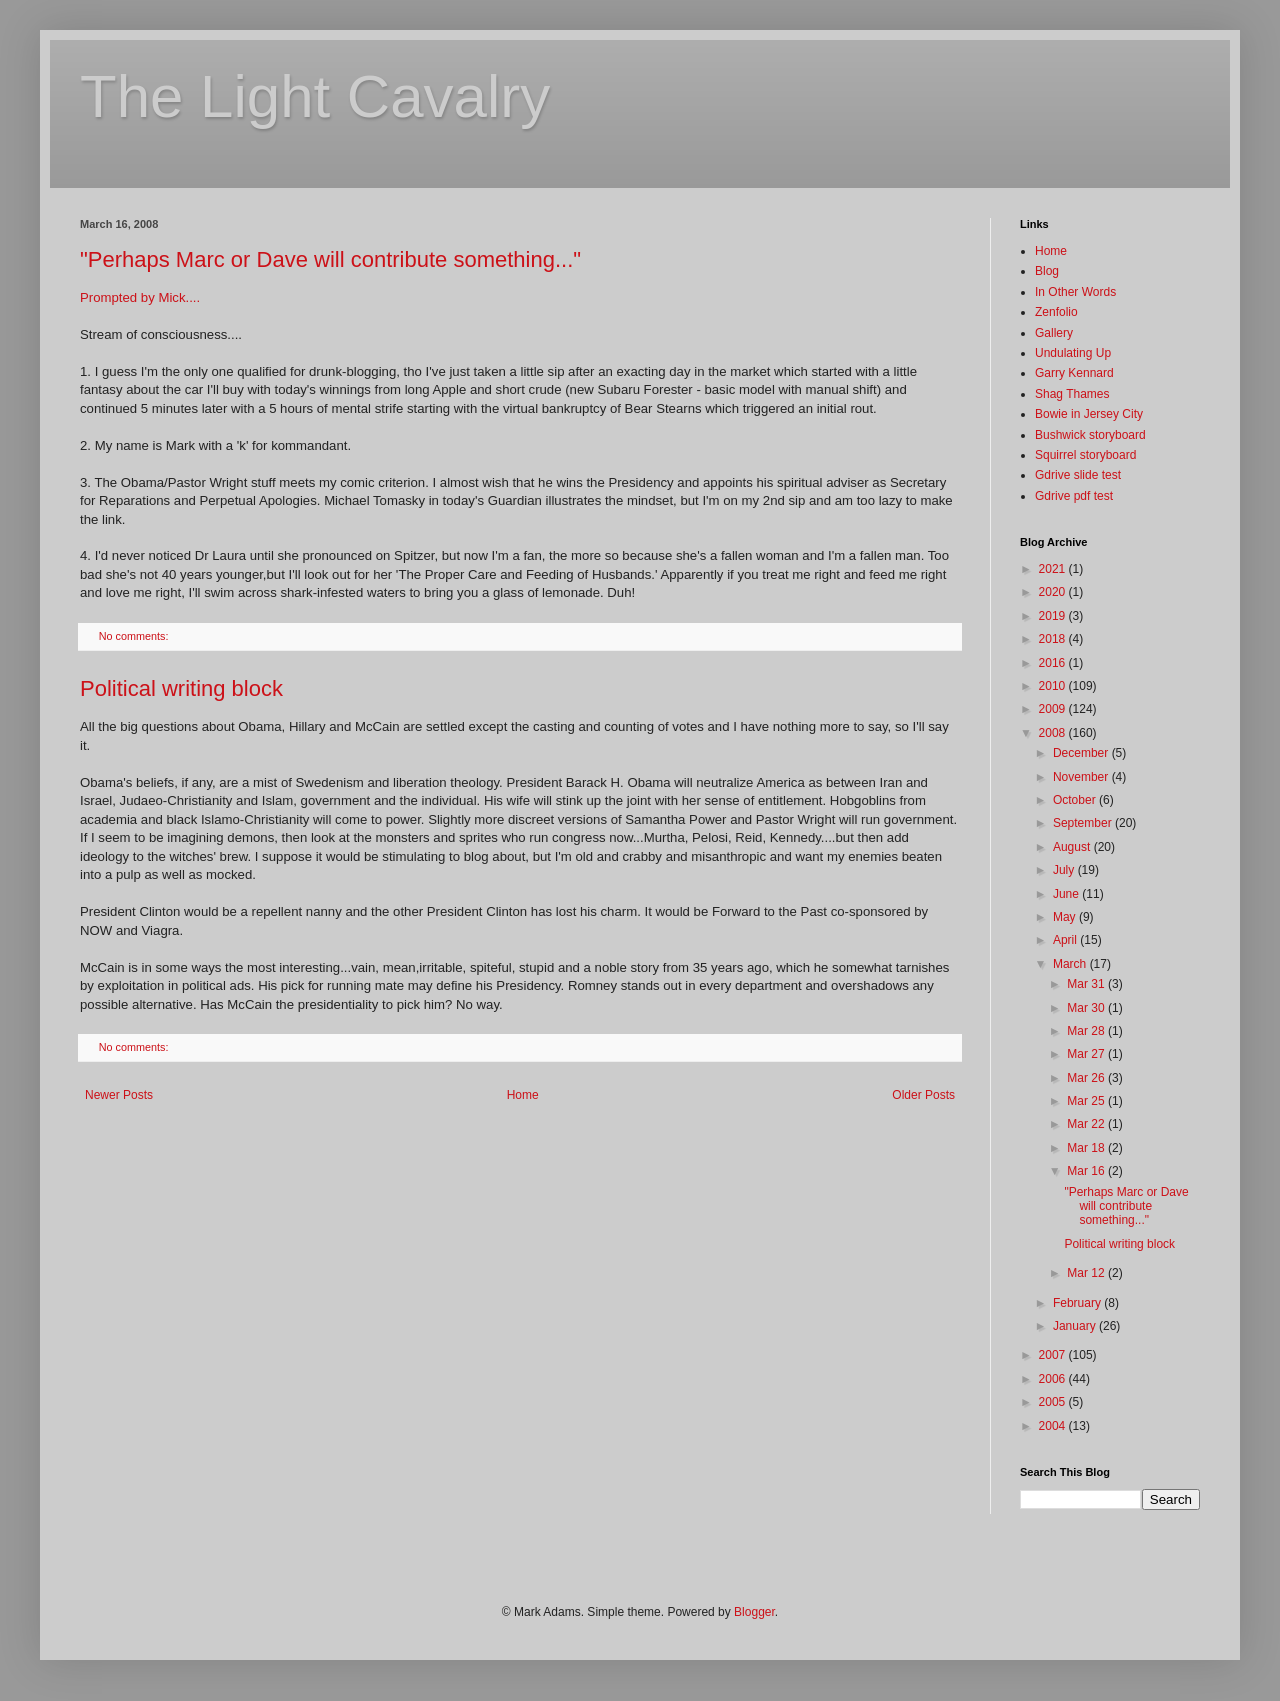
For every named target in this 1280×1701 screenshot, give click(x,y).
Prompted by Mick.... (140, 297)
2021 (1054, 569)
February (1078, 1303)
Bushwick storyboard (1090, 435)
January (1076, 1326)
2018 (1054, 639)
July (1065, 870)
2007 (1054, 1355)
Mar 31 (1087, 984)
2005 (1054, 1402)
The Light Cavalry (315, 96)
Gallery (1054, 333)
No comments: (135, 636)
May (1066, 917)
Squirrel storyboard (1085, 455)
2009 (1054, 709)
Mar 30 (1087, 1008)
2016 (1054, 663)
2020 (1054, 592)
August (1073, 847)
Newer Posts (119, 1095)
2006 (1054, 1379)
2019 (1054, 616)
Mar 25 (1087, 1101)
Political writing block (181, 688)
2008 (1054, 733)
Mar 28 (1087, 1031)
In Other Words (1075, 292)
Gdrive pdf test (1074, 496)
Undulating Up (1073, 353)
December (1082, 753)
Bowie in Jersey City (1089, 414)
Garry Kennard (1074, 373)
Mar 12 (1087, 1273)
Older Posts (923, 1095)
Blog (1047, 271)
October (1076, 800)
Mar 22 (1087, 1124)
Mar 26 (1087, 1078)
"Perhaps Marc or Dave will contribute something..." (330, 259)
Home (523, 1095)
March (1071, 964)
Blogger (754, 1612)
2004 (1054, 1426)
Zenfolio (1056, 312)
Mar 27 (1087, 1054)
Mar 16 (1087, 1171)
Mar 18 (1087, 1148)
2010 (1054, 686)
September (1084, 823)
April (1066, 940)
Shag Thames (1072, 394)
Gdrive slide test (1078, 475)
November (1082, 777)
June (1067, 894)
